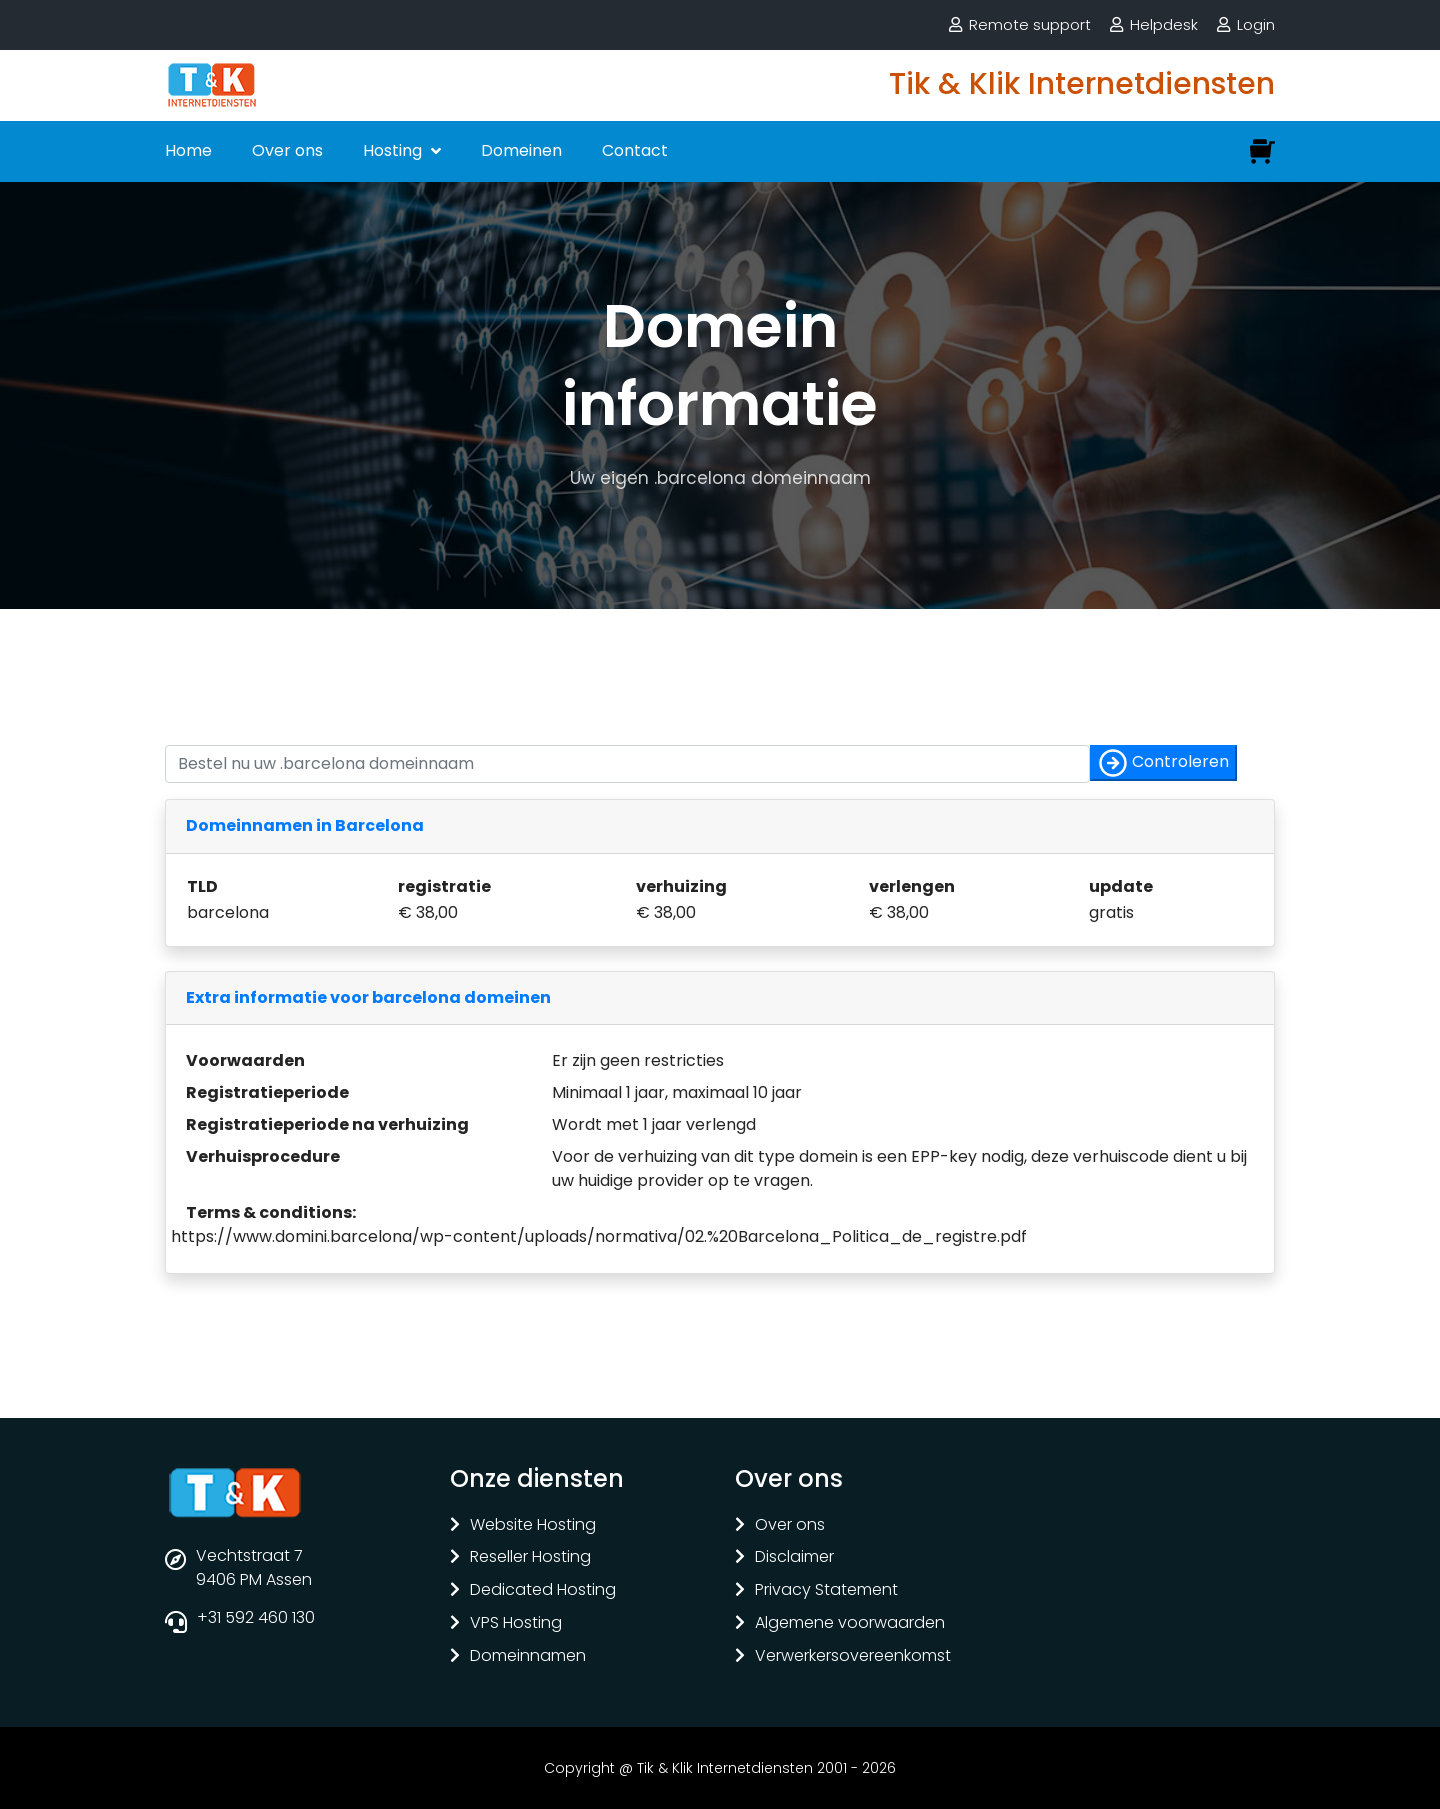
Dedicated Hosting (543, 1590)
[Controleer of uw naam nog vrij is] (627, 764)
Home (188, 150)
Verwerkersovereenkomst (853, 1656)
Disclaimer (794, 1557)
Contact (635, 150)
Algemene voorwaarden (850, 1623)
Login (1256, 24)
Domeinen (521, 150)
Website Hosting (533, 1525)
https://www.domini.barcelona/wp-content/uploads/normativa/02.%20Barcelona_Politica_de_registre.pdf (599, 1236)
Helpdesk (1164, 24)
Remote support (1030, 24)
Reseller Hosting (530, 1557)
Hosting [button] (394, 150)
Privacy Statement (826, 1590)
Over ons (287, 150)
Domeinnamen (528, 1656)
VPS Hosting (516, 1623)
